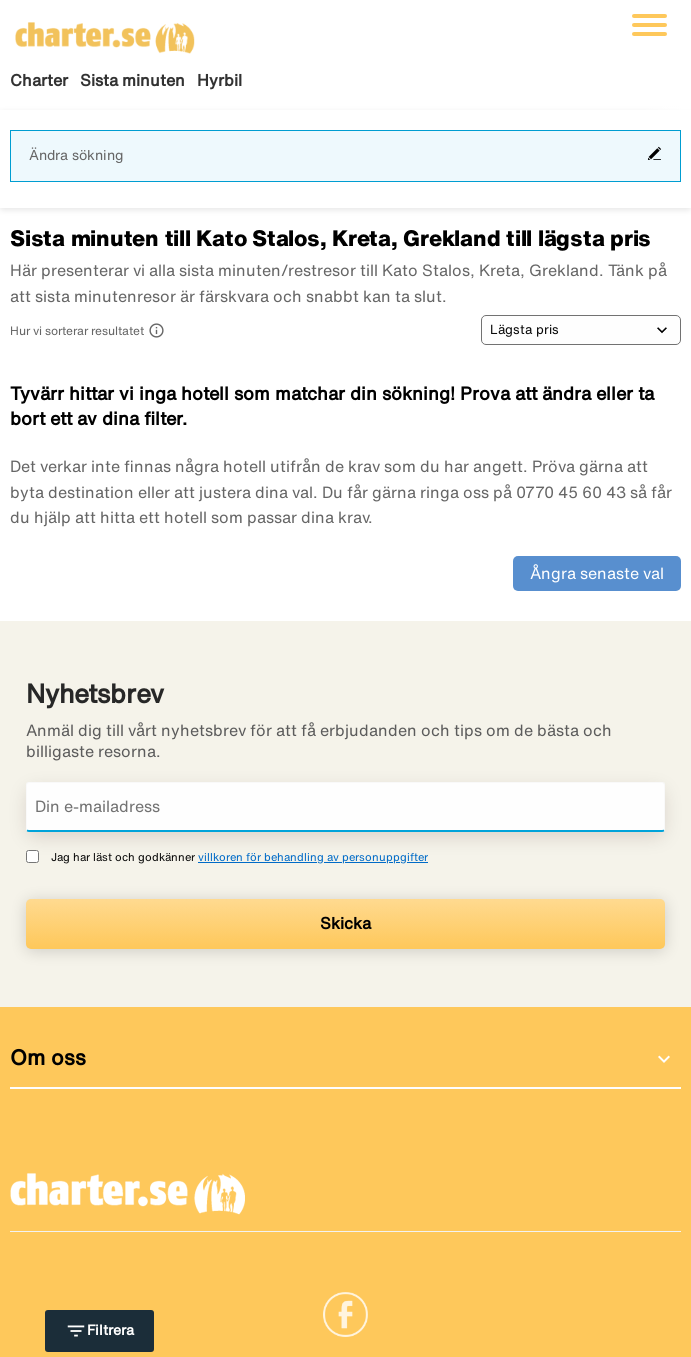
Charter (39, 80)
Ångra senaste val (597, 573)
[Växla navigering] (649, 25)
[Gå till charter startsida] (105, 31)
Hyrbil (219, 80)
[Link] (345, 1313)
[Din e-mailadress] (345, 807)
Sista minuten (132, 80)
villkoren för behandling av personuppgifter (313, 856)
